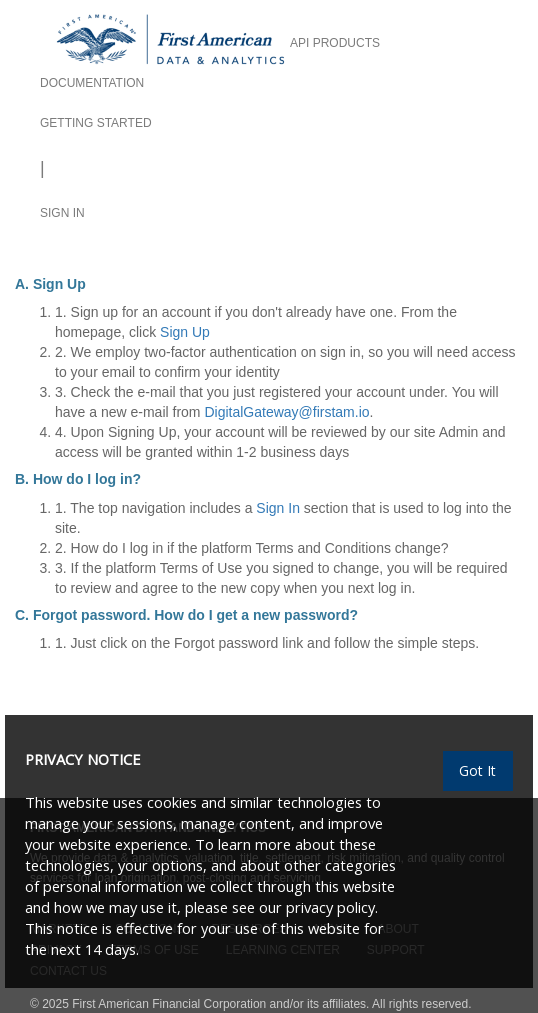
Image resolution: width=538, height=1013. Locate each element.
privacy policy (330, 907)
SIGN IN (62, 213)
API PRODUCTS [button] (335, 43)
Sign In (278, 508)
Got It (477, 770)
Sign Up (185, 332)
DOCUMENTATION (92, 83)
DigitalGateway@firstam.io (286, 412)
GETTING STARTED (96, 123)
